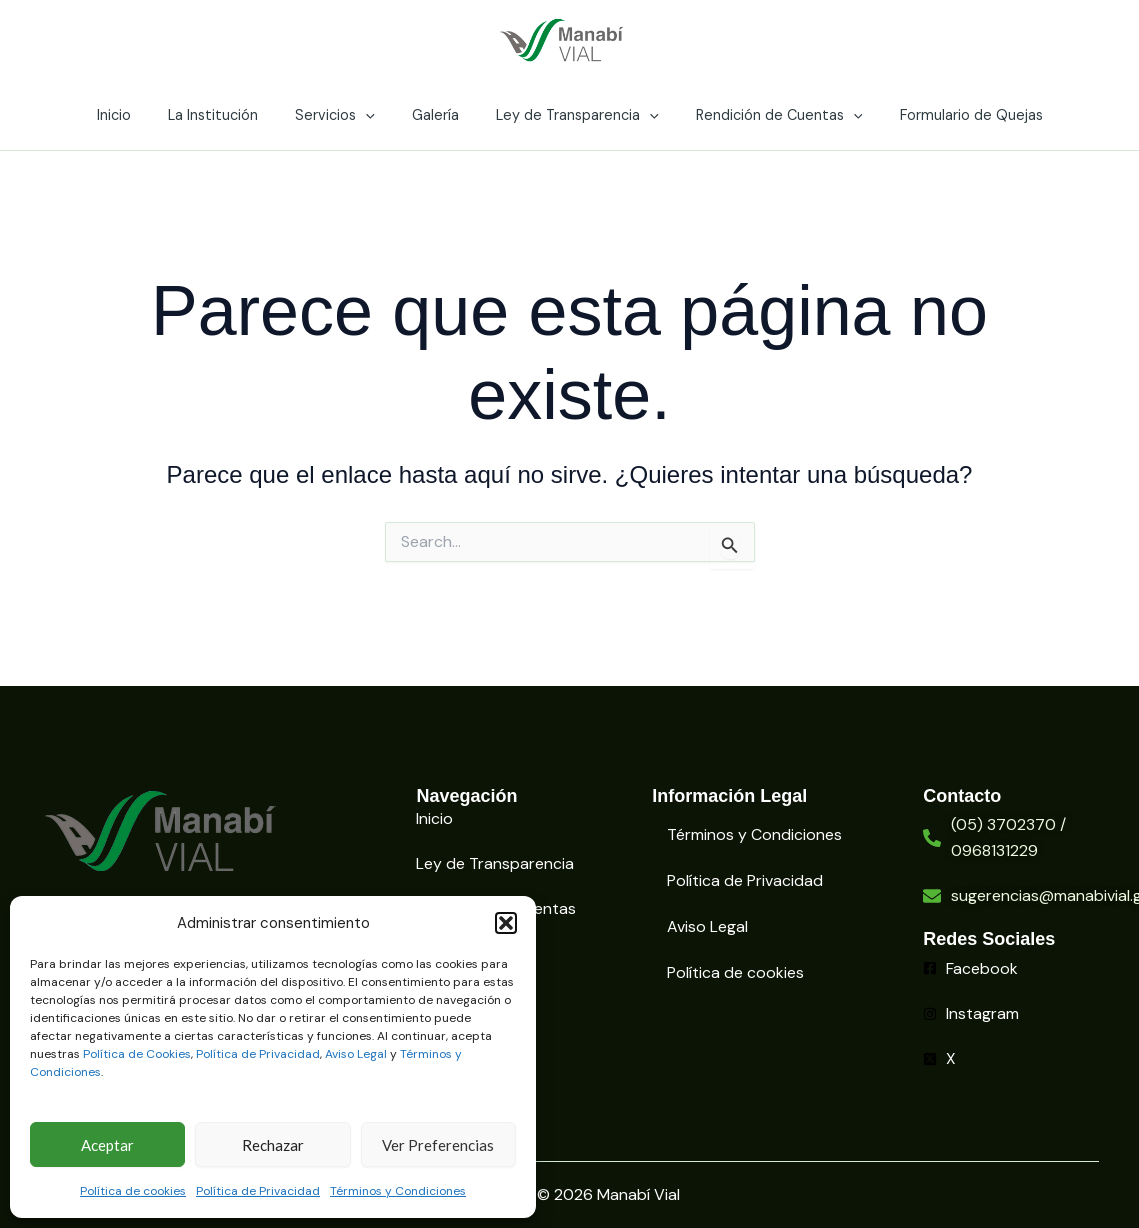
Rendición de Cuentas (762, 115)
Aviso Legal (356, 1054)
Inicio (139, 115)
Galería (435, 115)
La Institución (230, 115)
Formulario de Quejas (945, 115)
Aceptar (107, 1145)
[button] (506, 923)
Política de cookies (133, 1191)
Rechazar (273, 1145)
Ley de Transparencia (568, 115)
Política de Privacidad (258, 1054)
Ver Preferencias (438, 1145)
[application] (373, 115)
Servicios (343, 115)
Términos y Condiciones (398, 1191)
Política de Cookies (137, 1054)
